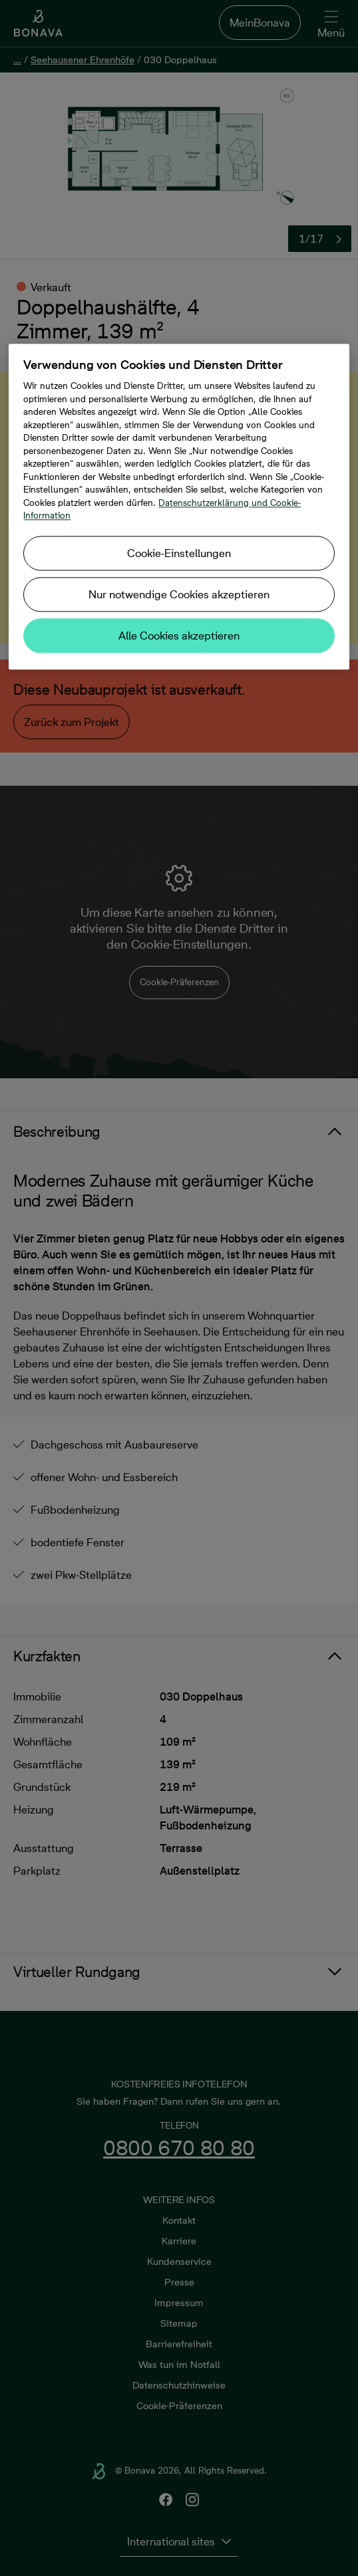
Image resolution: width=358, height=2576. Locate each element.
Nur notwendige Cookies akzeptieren (179, 594)
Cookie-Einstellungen (179, 553)
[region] (179, 507)
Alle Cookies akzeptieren (179, 635)
